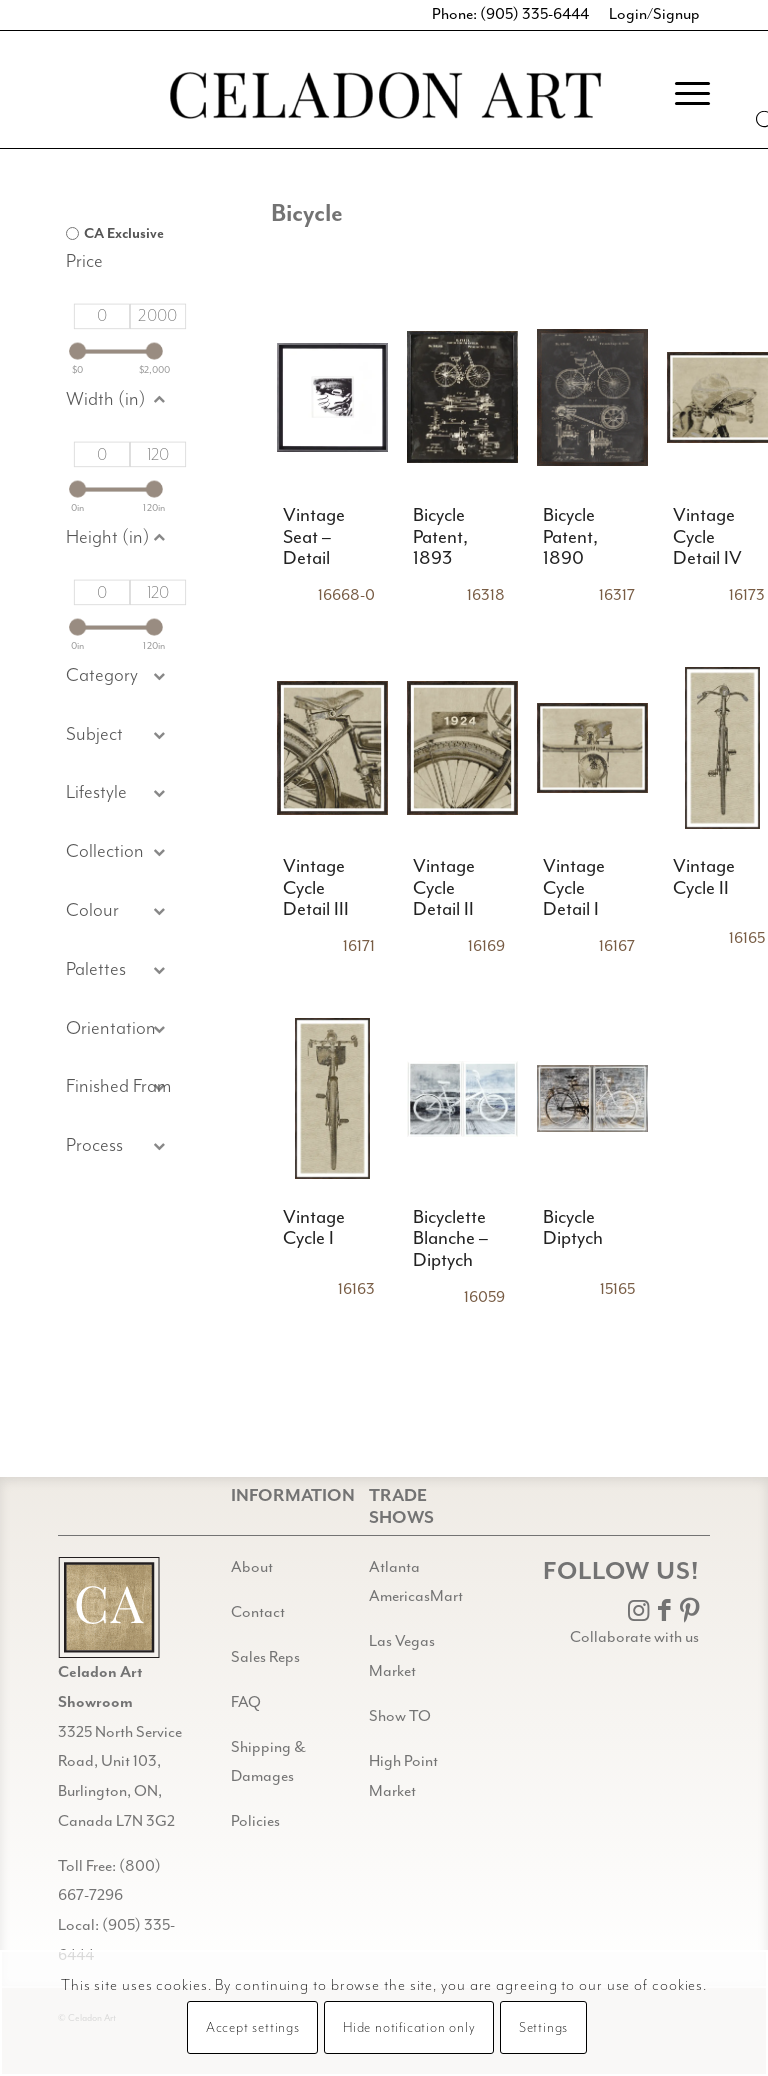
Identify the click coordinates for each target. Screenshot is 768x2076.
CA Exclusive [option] (124, 234)
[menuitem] (682, 94)
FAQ (246, 1702)
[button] (118, 735)
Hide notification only (409, 2028)
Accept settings (253, 2028)
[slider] (77, 351)
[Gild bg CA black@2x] (109, 1607)
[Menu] (682, 94)
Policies (255, 1821)
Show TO (400, 1716)
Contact (258, 1612)
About (252, 1567)
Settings (543, 2028)
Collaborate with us (634, 1637)
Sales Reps (265, 1657)
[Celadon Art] (384, 98)
